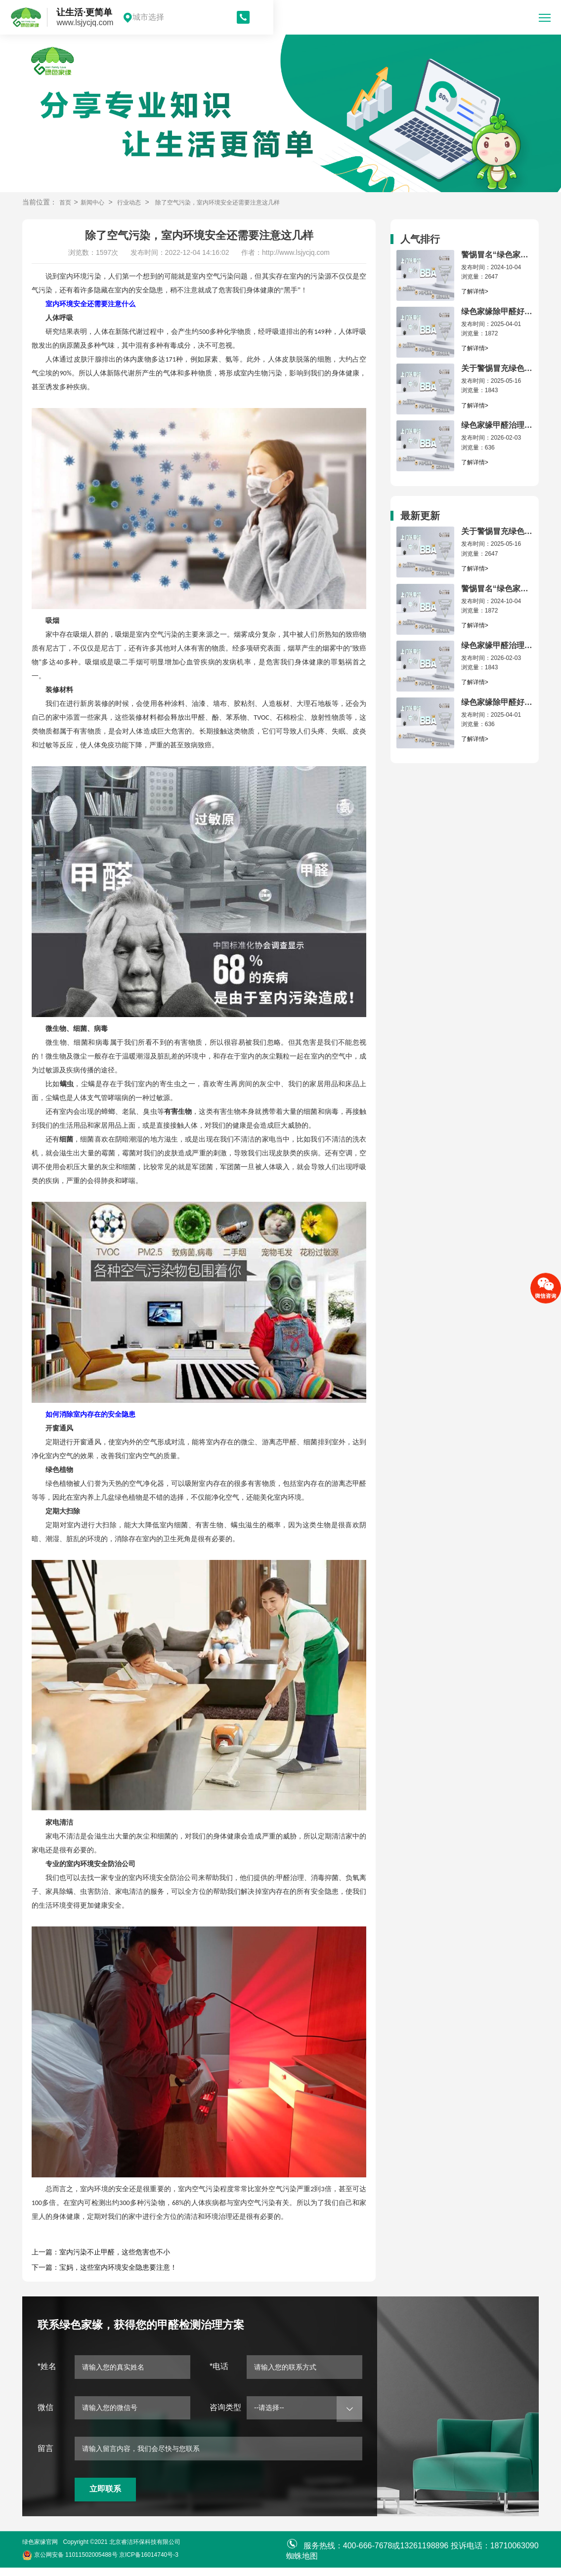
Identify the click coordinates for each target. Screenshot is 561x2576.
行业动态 (137, 202)
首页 (66, 202)
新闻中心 (96, 202)
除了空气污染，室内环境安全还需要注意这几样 (237, 202)
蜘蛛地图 (302, 2564)
